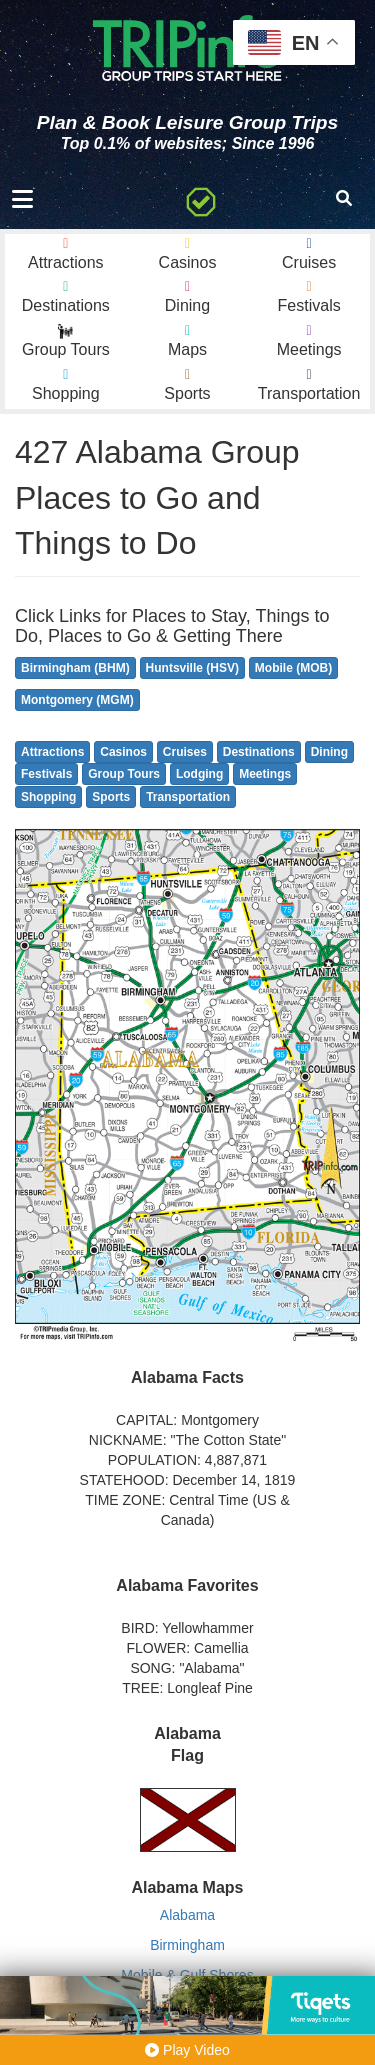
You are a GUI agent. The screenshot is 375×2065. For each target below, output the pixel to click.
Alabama (187, 1915)
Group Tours (124, 774)
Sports (111, 797)
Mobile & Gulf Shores (187, 1975)
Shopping (48, 797)
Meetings (265, 774)
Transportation (188, 797)
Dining (329, 752)
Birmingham (187, 1945)
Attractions (52, 752)
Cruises (185, 752)
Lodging (199, 774)
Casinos (123, 752)
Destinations (259, 752)
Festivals (46, 774)
